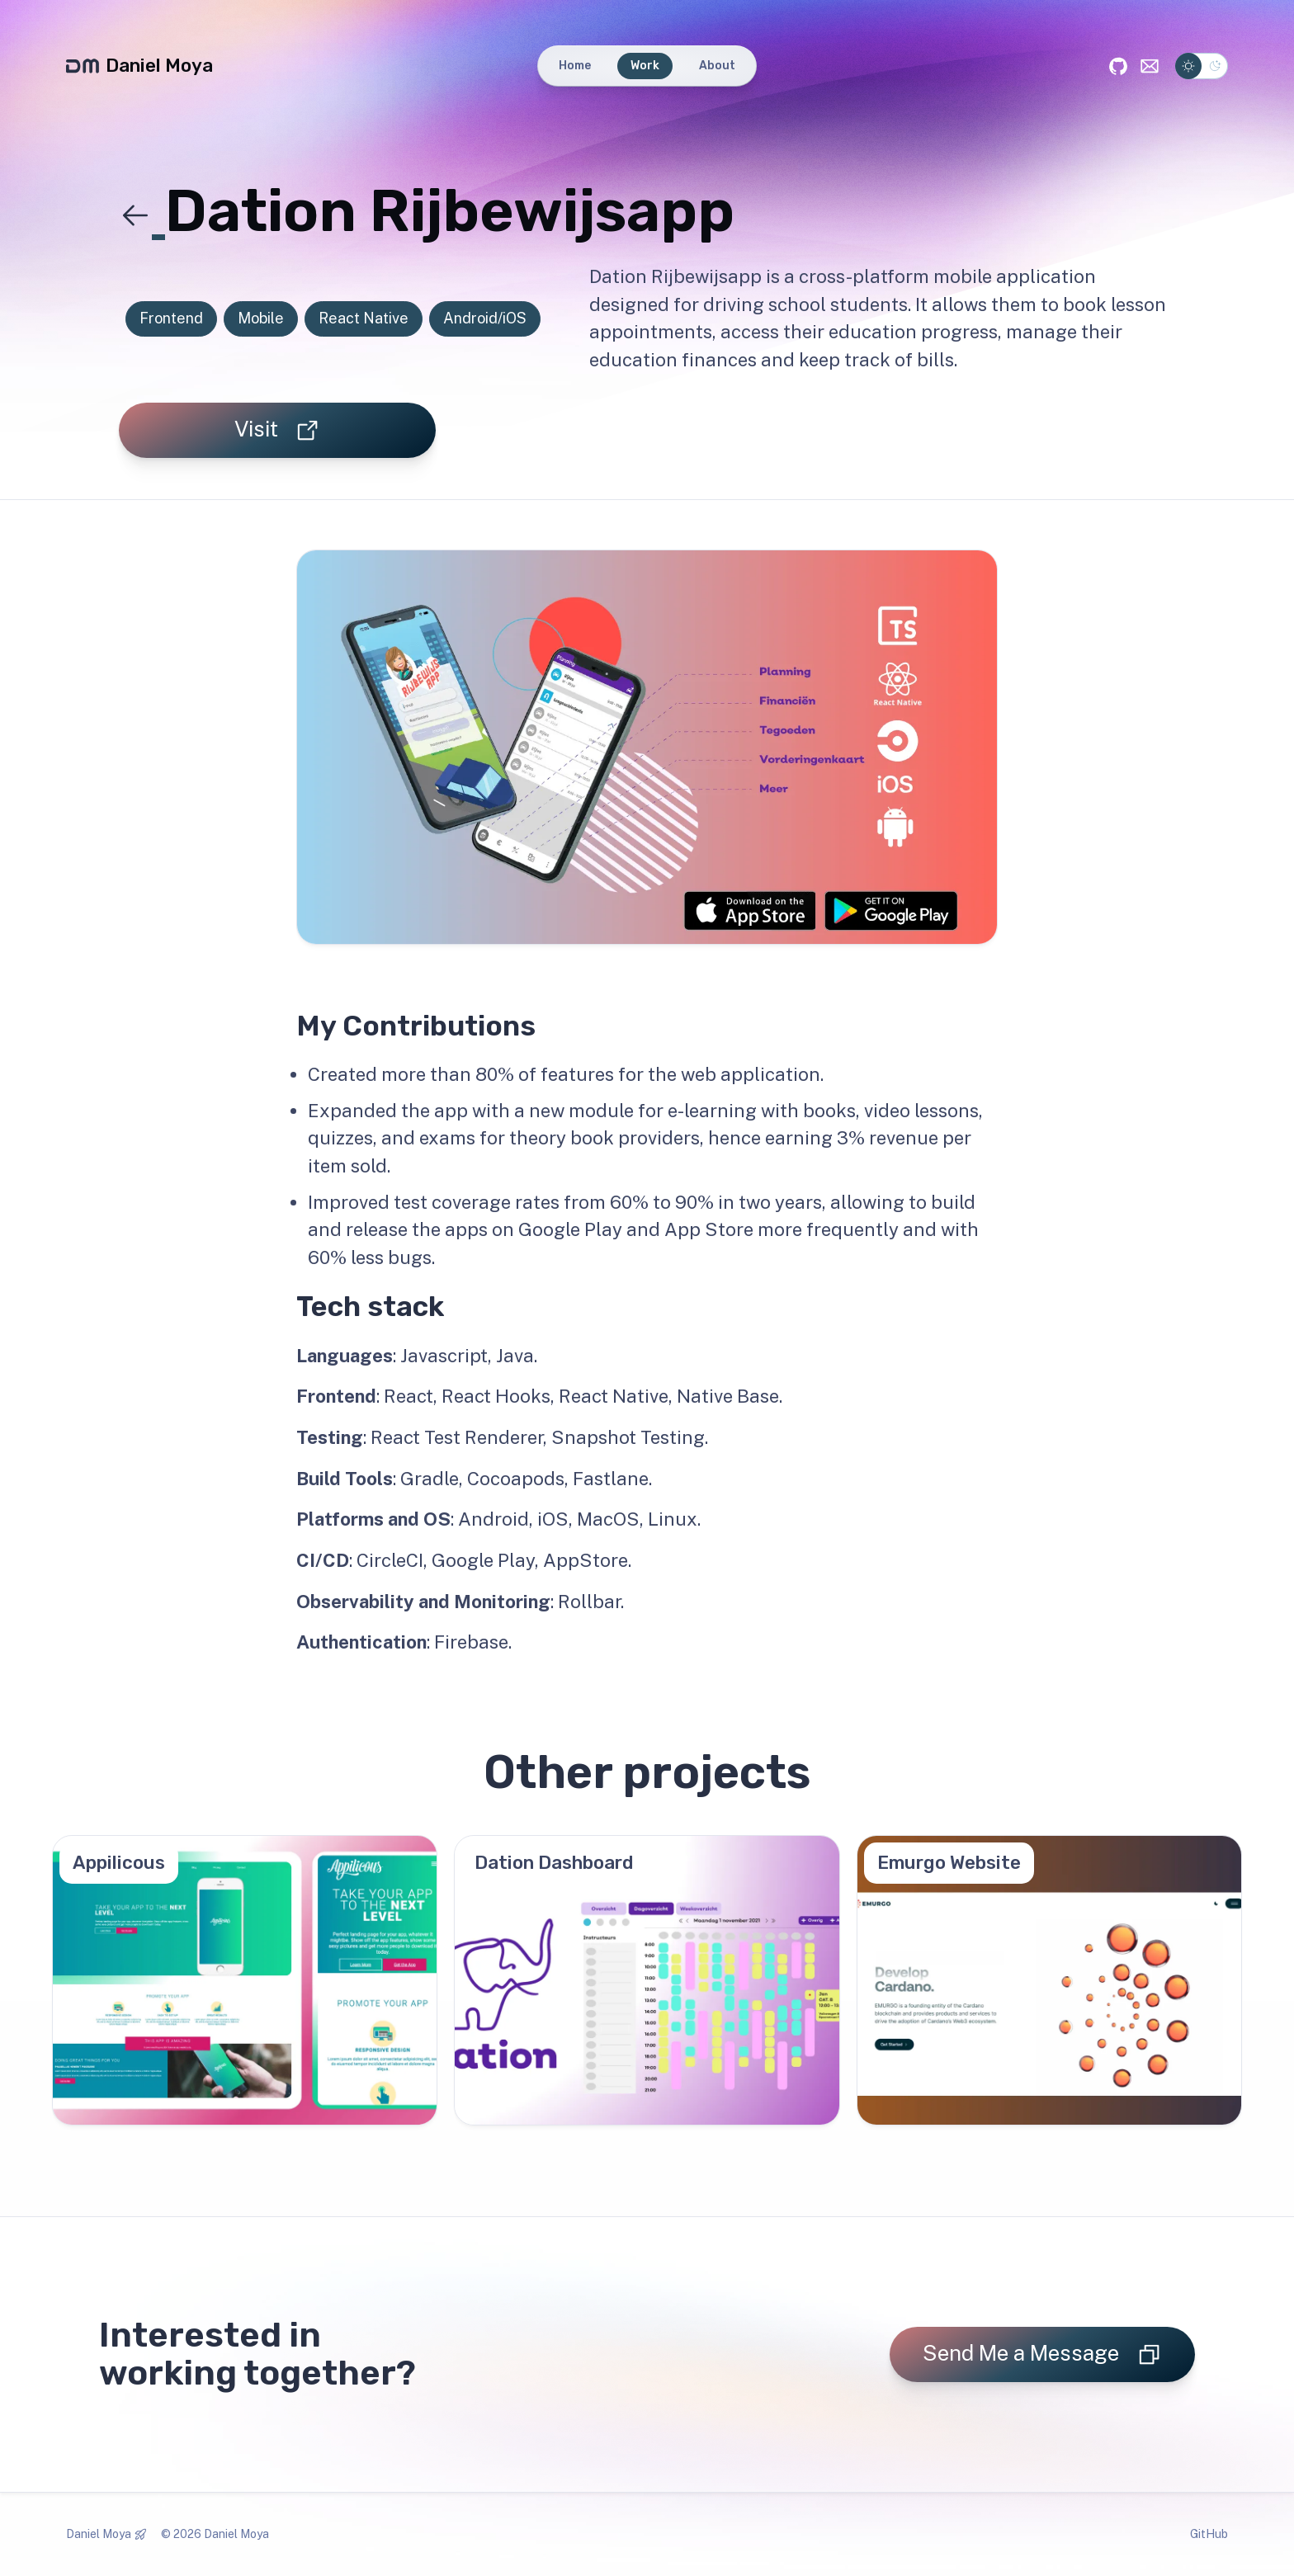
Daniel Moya (139, 66)
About (717, 66)
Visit (277, 429)
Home (575, 66)
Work (644, 66)
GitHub (1209, 2534)
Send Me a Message (1042, 2353)
